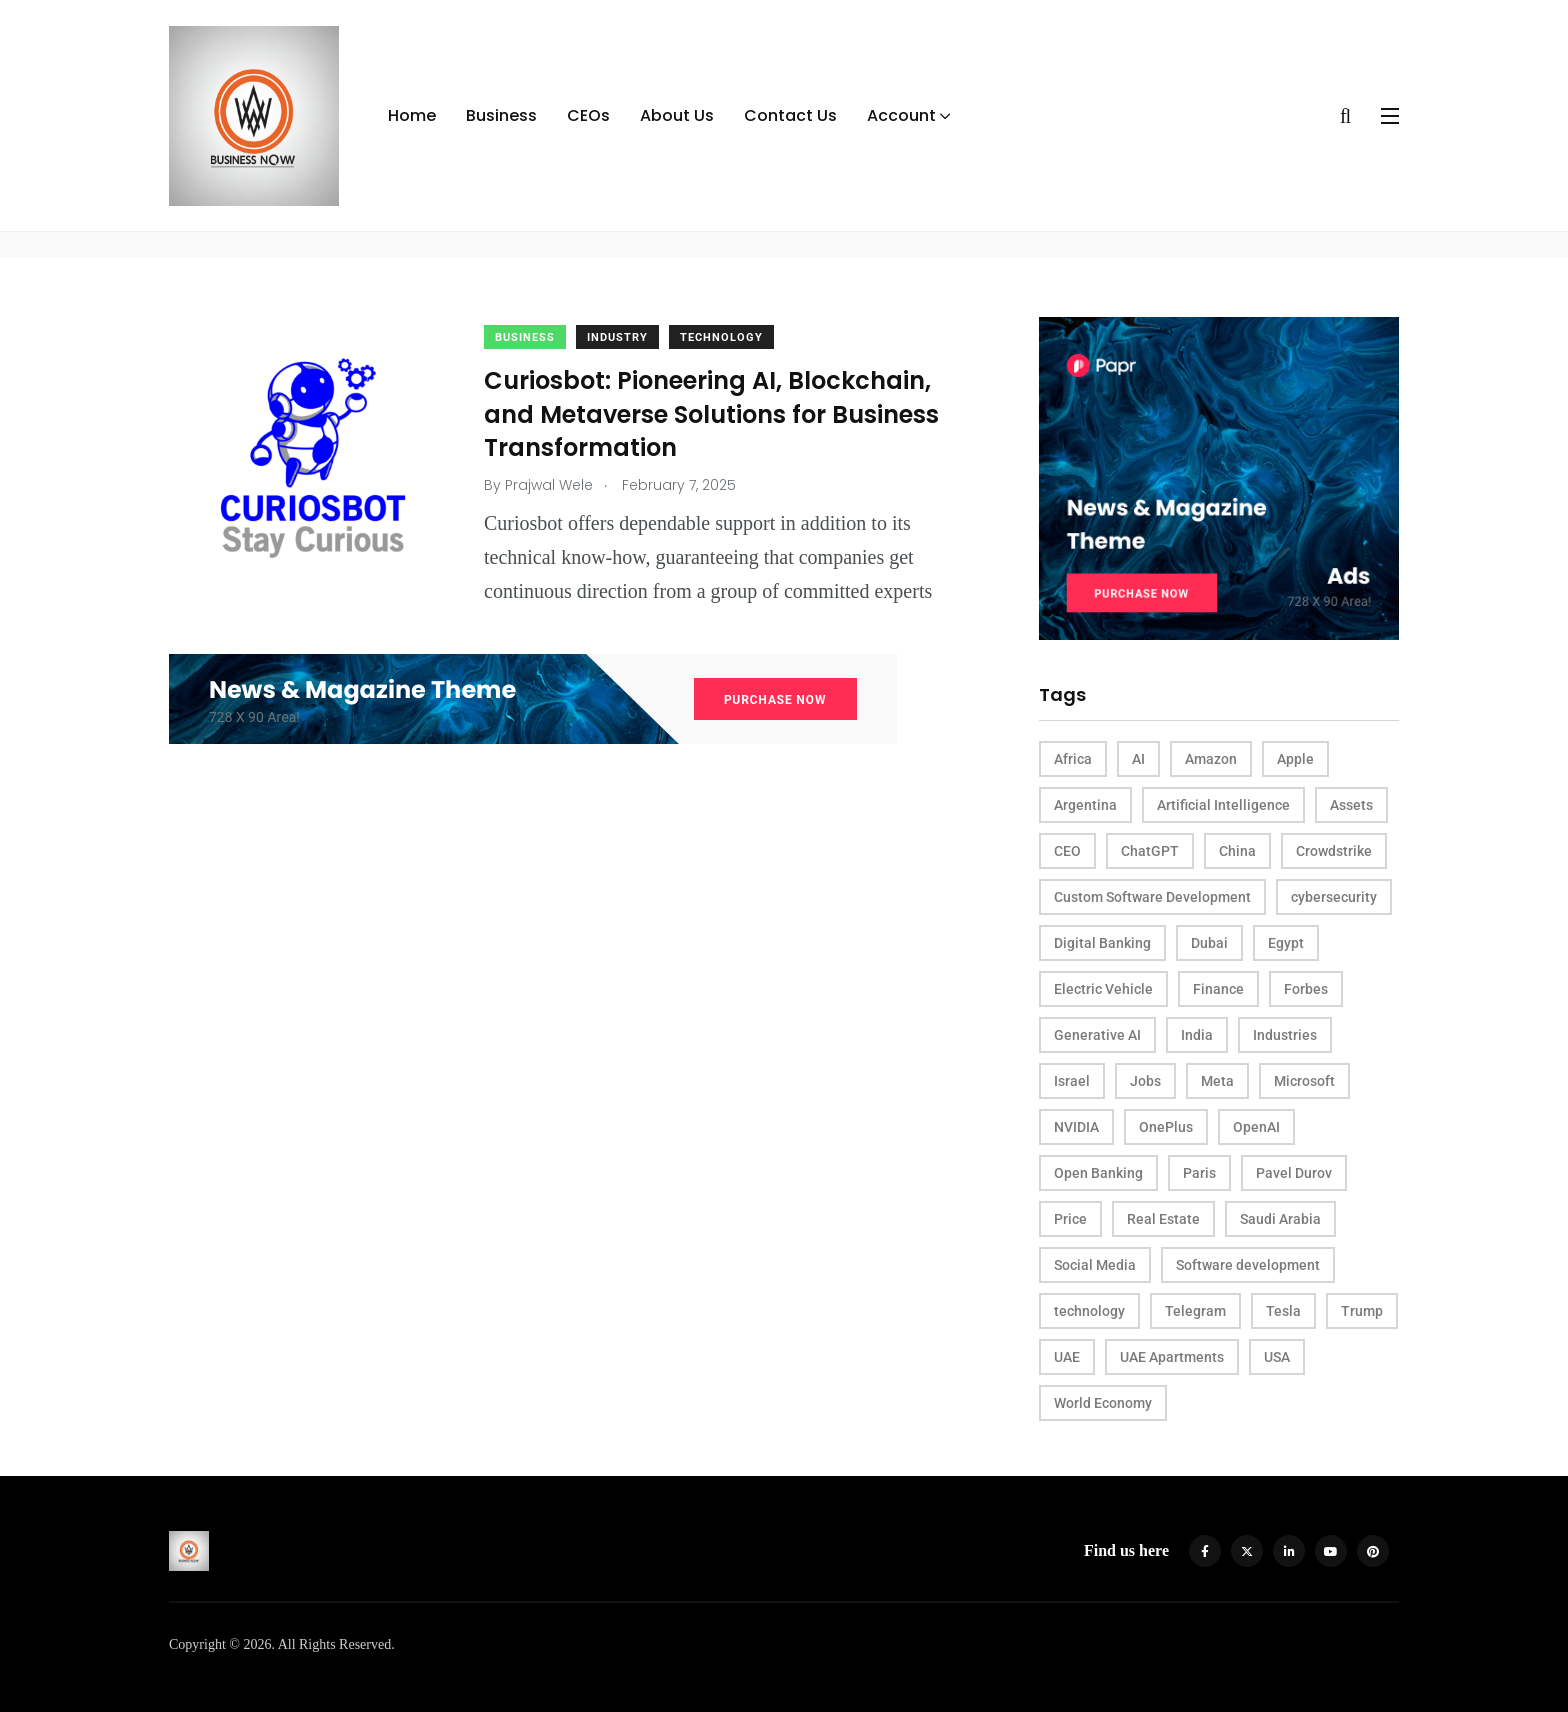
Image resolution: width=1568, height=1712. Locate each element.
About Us (677, 115)
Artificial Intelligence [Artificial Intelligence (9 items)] (1223, 805)
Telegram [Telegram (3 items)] (1195, 1311)
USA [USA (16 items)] (1277, 1357)
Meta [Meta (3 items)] (1217, 1081)
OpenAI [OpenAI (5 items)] (1256, 1127)
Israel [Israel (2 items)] (1072, 1081)
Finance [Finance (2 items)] (1218, 989)
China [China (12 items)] (1237, 851)
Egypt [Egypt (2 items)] (1286, 943)
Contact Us (790, 115)
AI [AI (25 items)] (1138, 759)
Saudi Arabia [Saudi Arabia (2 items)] (1280, 1219)
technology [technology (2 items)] (1089, 1311)
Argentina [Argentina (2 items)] (1085, 805)
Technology (721, 337)
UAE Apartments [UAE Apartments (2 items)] (1172, 1357)
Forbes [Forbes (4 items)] (1306, 989)
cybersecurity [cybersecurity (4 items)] (1334, 897)
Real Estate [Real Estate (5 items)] (1163, 1219)
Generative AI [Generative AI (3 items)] (1097, 1035)
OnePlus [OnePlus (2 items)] (1166, 1127)
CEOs (588, 115)
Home (412, 115)
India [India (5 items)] (1197, 1035)
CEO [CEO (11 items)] (1067, 851)
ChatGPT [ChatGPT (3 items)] (1150, 851)
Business (501, 115)
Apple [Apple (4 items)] (1295, 759)
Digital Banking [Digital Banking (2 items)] (1102, 943)
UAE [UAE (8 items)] (1067, 1357)
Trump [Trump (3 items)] (1362, 1311)
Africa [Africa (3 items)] (1073, 759)
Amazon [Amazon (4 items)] (1211, 759)
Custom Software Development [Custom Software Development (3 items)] (1152, 897)
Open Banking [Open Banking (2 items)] (1098, 1173)
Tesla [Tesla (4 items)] (1283, 1311)
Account (901, 115)
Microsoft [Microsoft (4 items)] (1304, 1081)
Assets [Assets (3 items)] (1351, 805)
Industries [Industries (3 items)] (1285, 1035)
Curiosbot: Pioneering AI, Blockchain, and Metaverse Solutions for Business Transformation (711, 414)
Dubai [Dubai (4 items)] (1209, 943)
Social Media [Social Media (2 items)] (1095, 1265)
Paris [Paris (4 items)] (1199, 1173)
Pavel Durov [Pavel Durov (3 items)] (1294, 1173)
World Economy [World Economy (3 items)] (1103, 1403)
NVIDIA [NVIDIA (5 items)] (1076, 1127)
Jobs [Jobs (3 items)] (1145, 1081)
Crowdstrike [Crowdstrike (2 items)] (1334, 851)
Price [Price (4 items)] (1070, 1219)
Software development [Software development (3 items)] (1248, 1265)
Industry (617, 337)
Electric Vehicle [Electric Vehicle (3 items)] (1103, 989)
